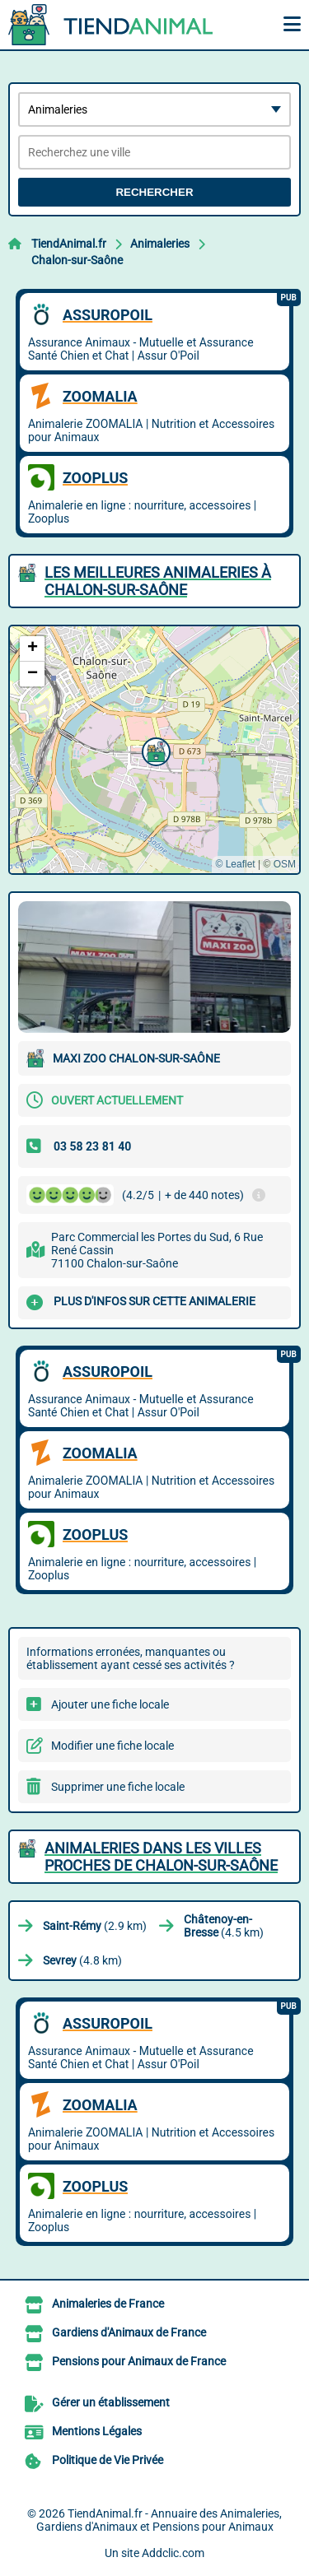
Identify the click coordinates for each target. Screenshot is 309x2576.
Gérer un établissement (111, 2402)
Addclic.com (173, 2553)
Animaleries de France (108, 2303)
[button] (154, 749)
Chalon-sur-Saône (77, 260)
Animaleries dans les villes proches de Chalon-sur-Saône (161, 1856)
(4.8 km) (82, 1960)
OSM (285, 864)
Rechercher (154, 192)
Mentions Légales (97, 2431)
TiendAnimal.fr (68, 243)
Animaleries (160, 243)
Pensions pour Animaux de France (139, 2361)
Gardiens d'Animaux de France (129, 2332)
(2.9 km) (95, 1925)
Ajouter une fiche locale (110, 1704)
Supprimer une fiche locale (118, 1786)
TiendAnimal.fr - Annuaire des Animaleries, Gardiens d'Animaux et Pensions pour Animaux (159, 2520)
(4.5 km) (224, 1926)
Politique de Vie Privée (107, 2460)
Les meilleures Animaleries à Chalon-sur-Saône (157, 581)
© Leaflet (235, 864)
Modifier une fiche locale (112, 1745)
